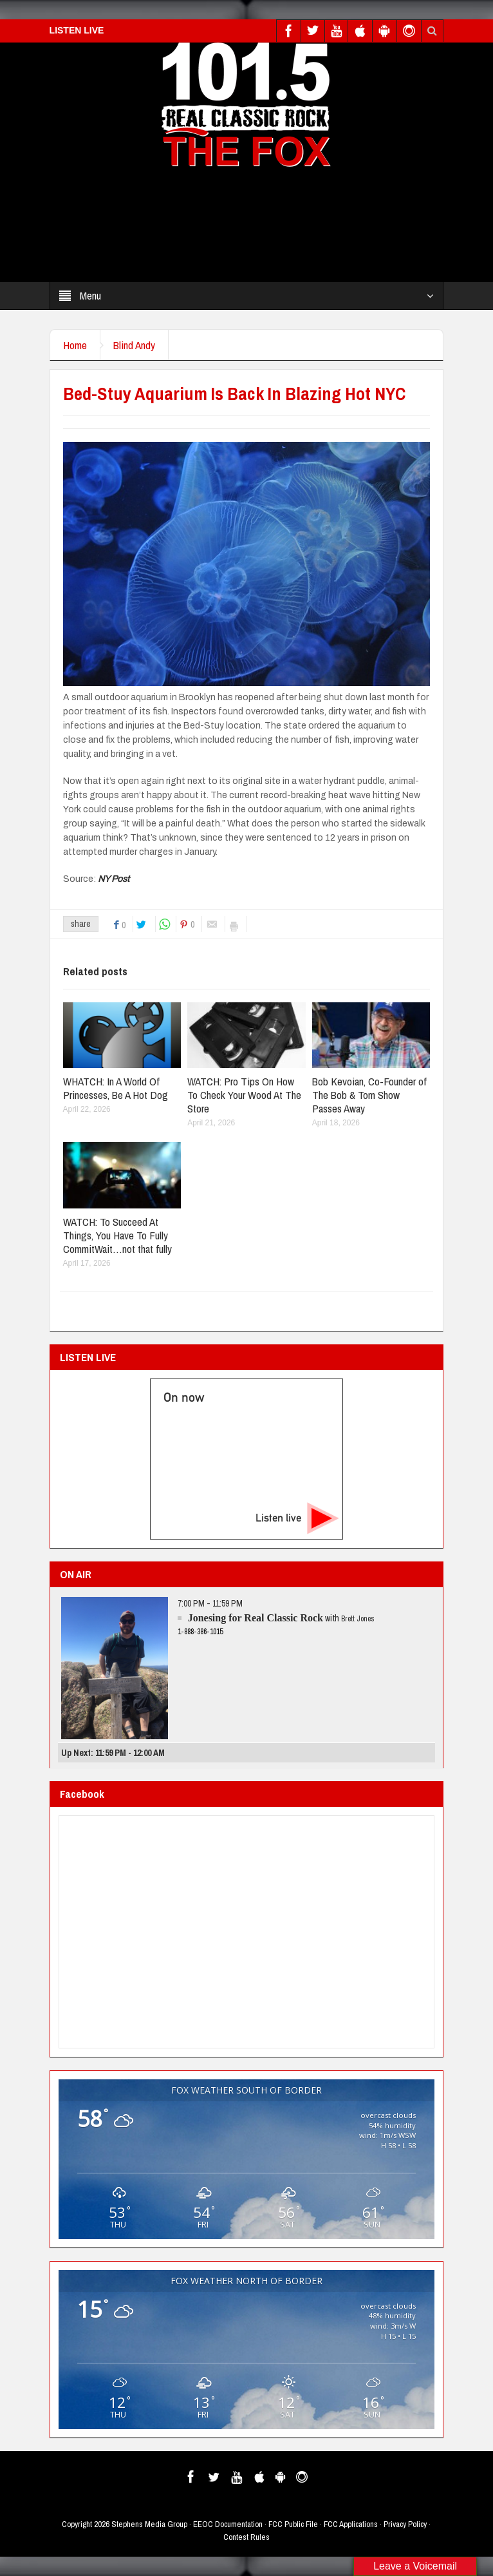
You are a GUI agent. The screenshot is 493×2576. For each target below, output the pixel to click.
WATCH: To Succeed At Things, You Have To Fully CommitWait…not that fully (117, 1235)
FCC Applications (351, 2524)
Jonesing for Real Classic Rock (255, 1617)
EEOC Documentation (228, 2524)
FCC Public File (293, 2524)
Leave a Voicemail (415, 2566)
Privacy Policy (405, 2524)
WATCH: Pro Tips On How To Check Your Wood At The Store (244, 1095)
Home (75, 345)
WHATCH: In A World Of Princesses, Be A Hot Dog (115, 1088)
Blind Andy (134, 345)
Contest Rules (246, 2537)
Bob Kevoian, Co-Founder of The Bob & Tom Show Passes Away (369, 1095)
